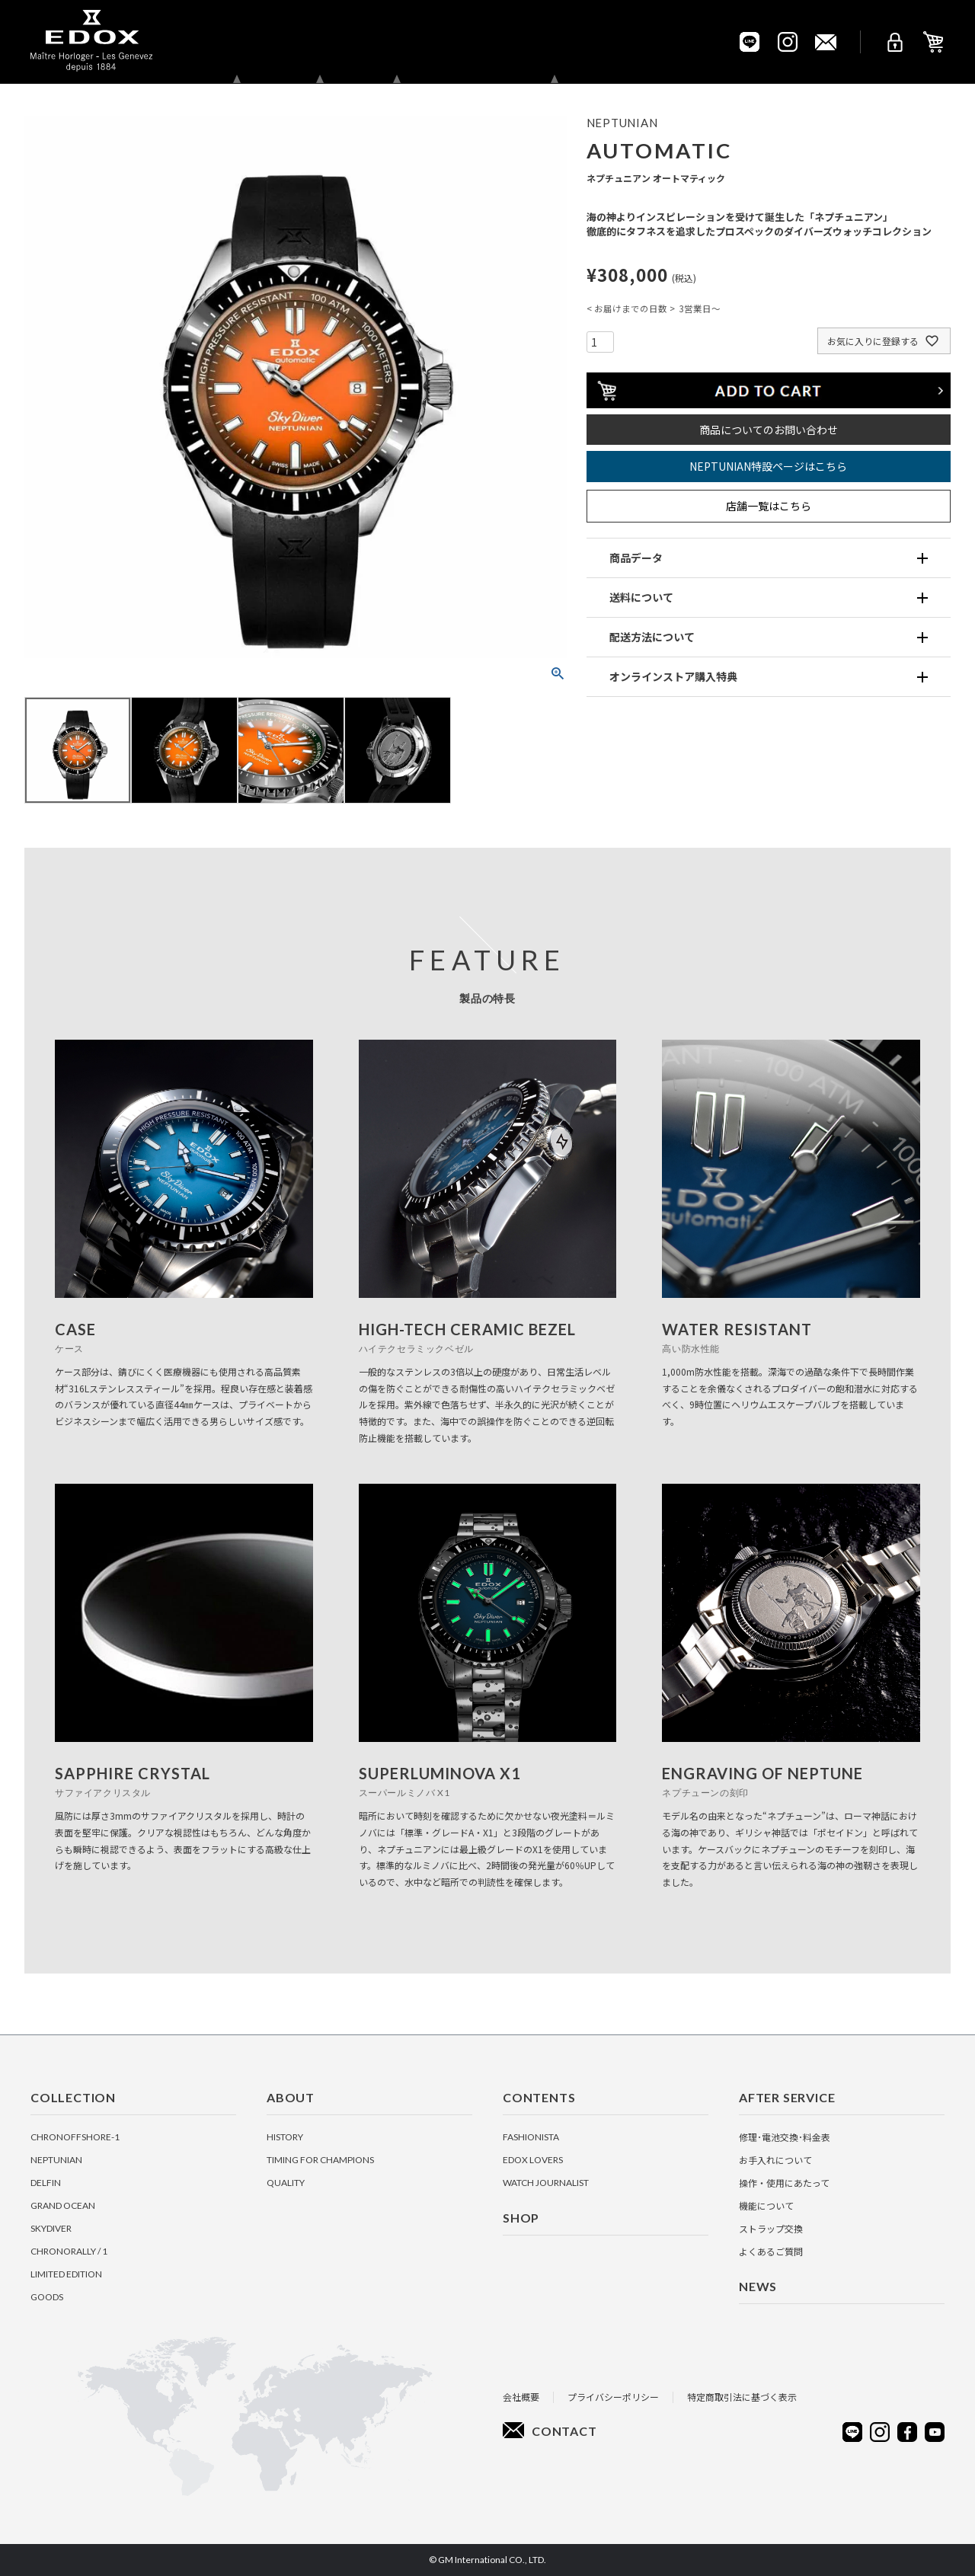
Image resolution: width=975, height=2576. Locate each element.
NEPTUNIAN (56, 2159)
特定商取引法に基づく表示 (742, 2396)
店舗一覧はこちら (768, 505)
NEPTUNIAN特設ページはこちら (768, 466)
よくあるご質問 (771, 2251)
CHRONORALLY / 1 (68, 2251)
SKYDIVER (51, 2228)
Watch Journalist (546, 2182)
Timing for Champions (320, 2159)
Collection (237, 41)
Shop (470, 41)
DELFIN (45, 2182)
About (320, 41)
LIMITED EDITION (66, 2274)
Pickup (703, 41)
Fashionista (531, 2137)
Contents (397, 41)
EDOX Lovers (533, 2159)
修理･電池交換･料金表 (784, 2136)
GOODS (46, 2297)
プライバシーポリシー (613, 2396)
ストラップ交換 (771, 2228)
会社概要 (521, 2396)
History (285, 2137)
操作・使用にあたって (784, 2182)
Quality (286, 2182)
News (640, 41)
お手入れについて (775, 2159)
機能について (766, 2205)
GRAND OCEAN (62, 2205)
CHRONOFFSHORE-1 (75, 2137)
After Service (555, 41)
